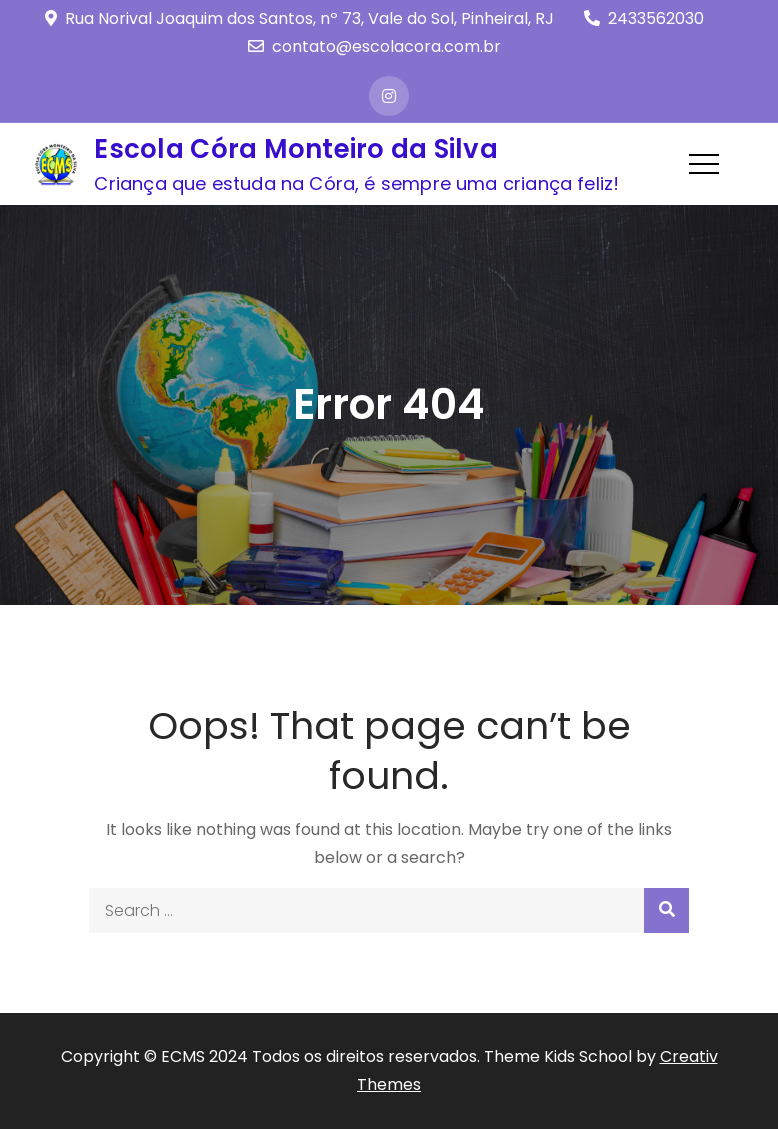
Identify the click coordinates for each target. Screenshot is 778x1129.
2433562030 (644, 18)
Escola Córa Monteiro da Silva (296, 149)
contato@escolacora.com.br (374, 46)
